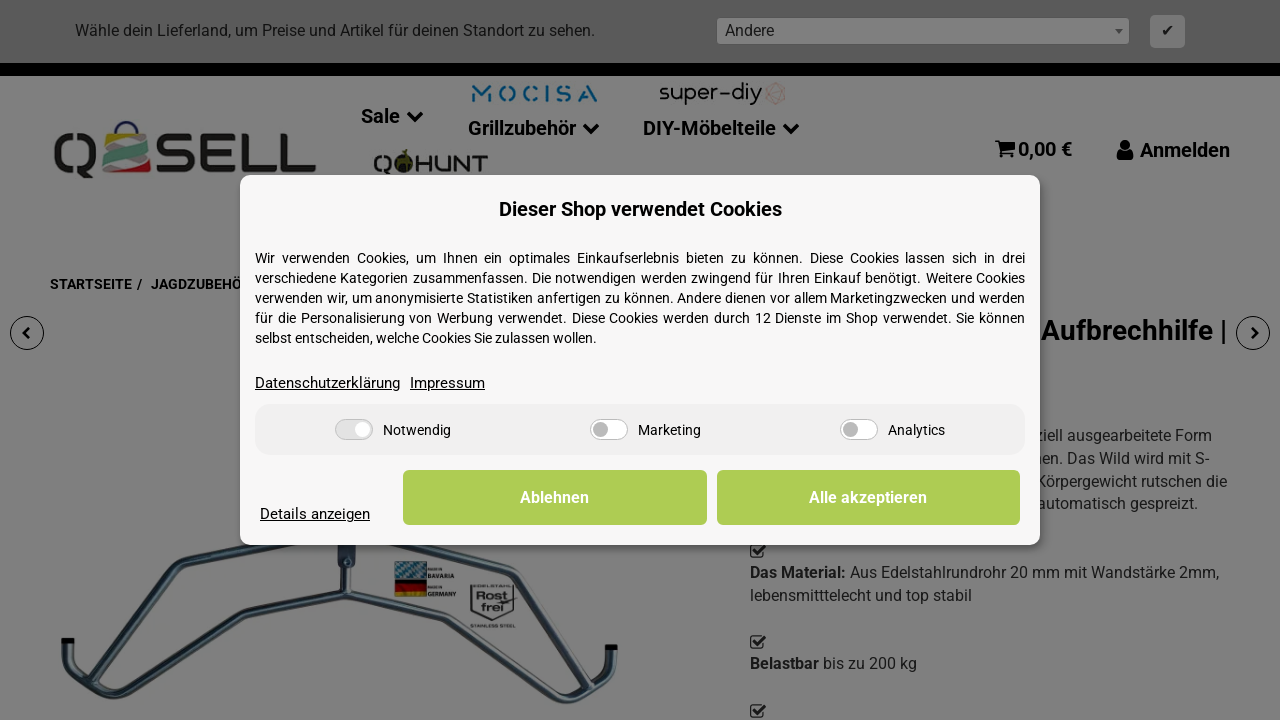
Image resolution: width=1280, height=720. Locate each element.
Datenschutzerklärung (332, 382)
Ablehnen (710, 497)
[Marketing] (609, 430)
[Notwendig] (354, 430)
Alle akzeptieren (920, 497)
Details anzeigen (318, 513)
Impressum (459, 382)
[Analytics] (859, 430)
